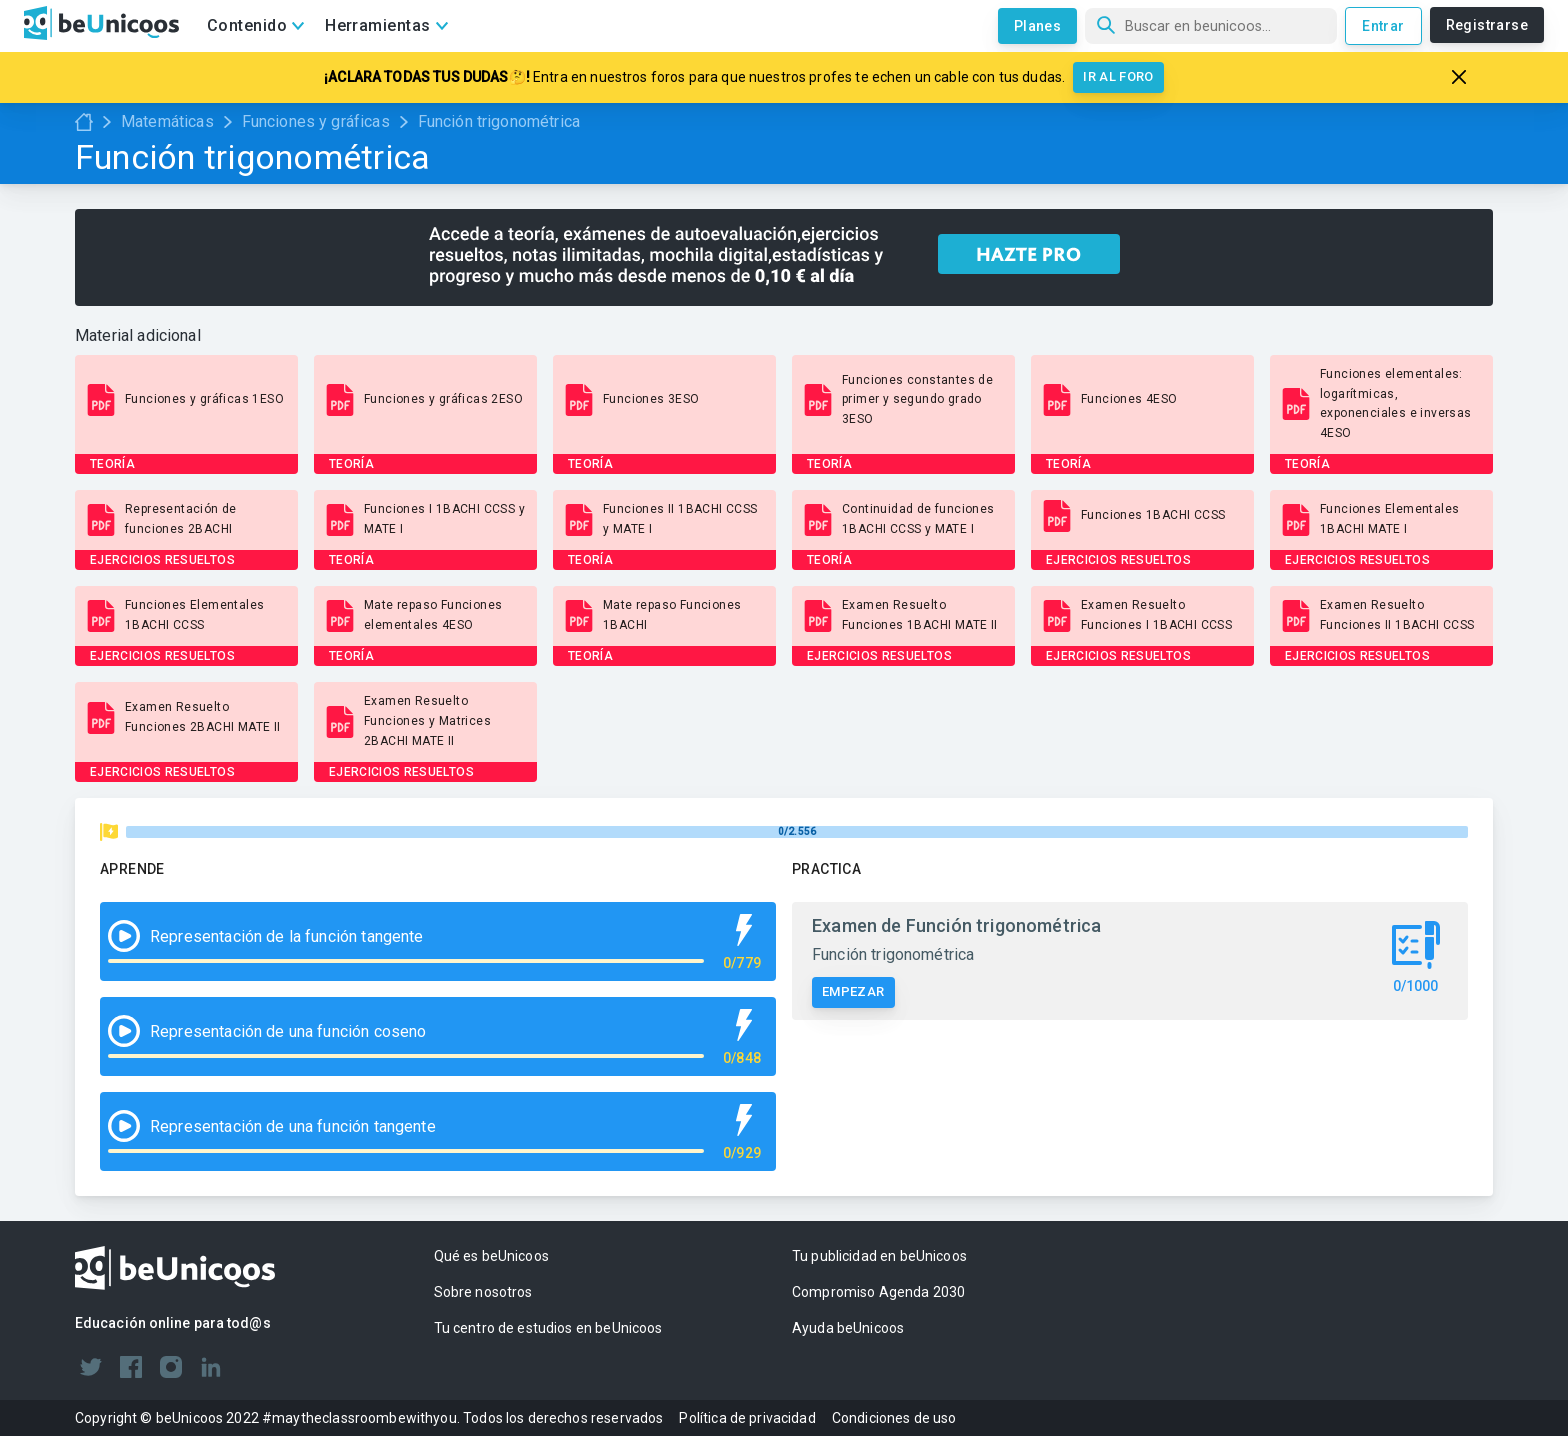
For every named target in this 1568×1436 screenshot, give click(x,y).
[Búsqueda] (1211, 26)
